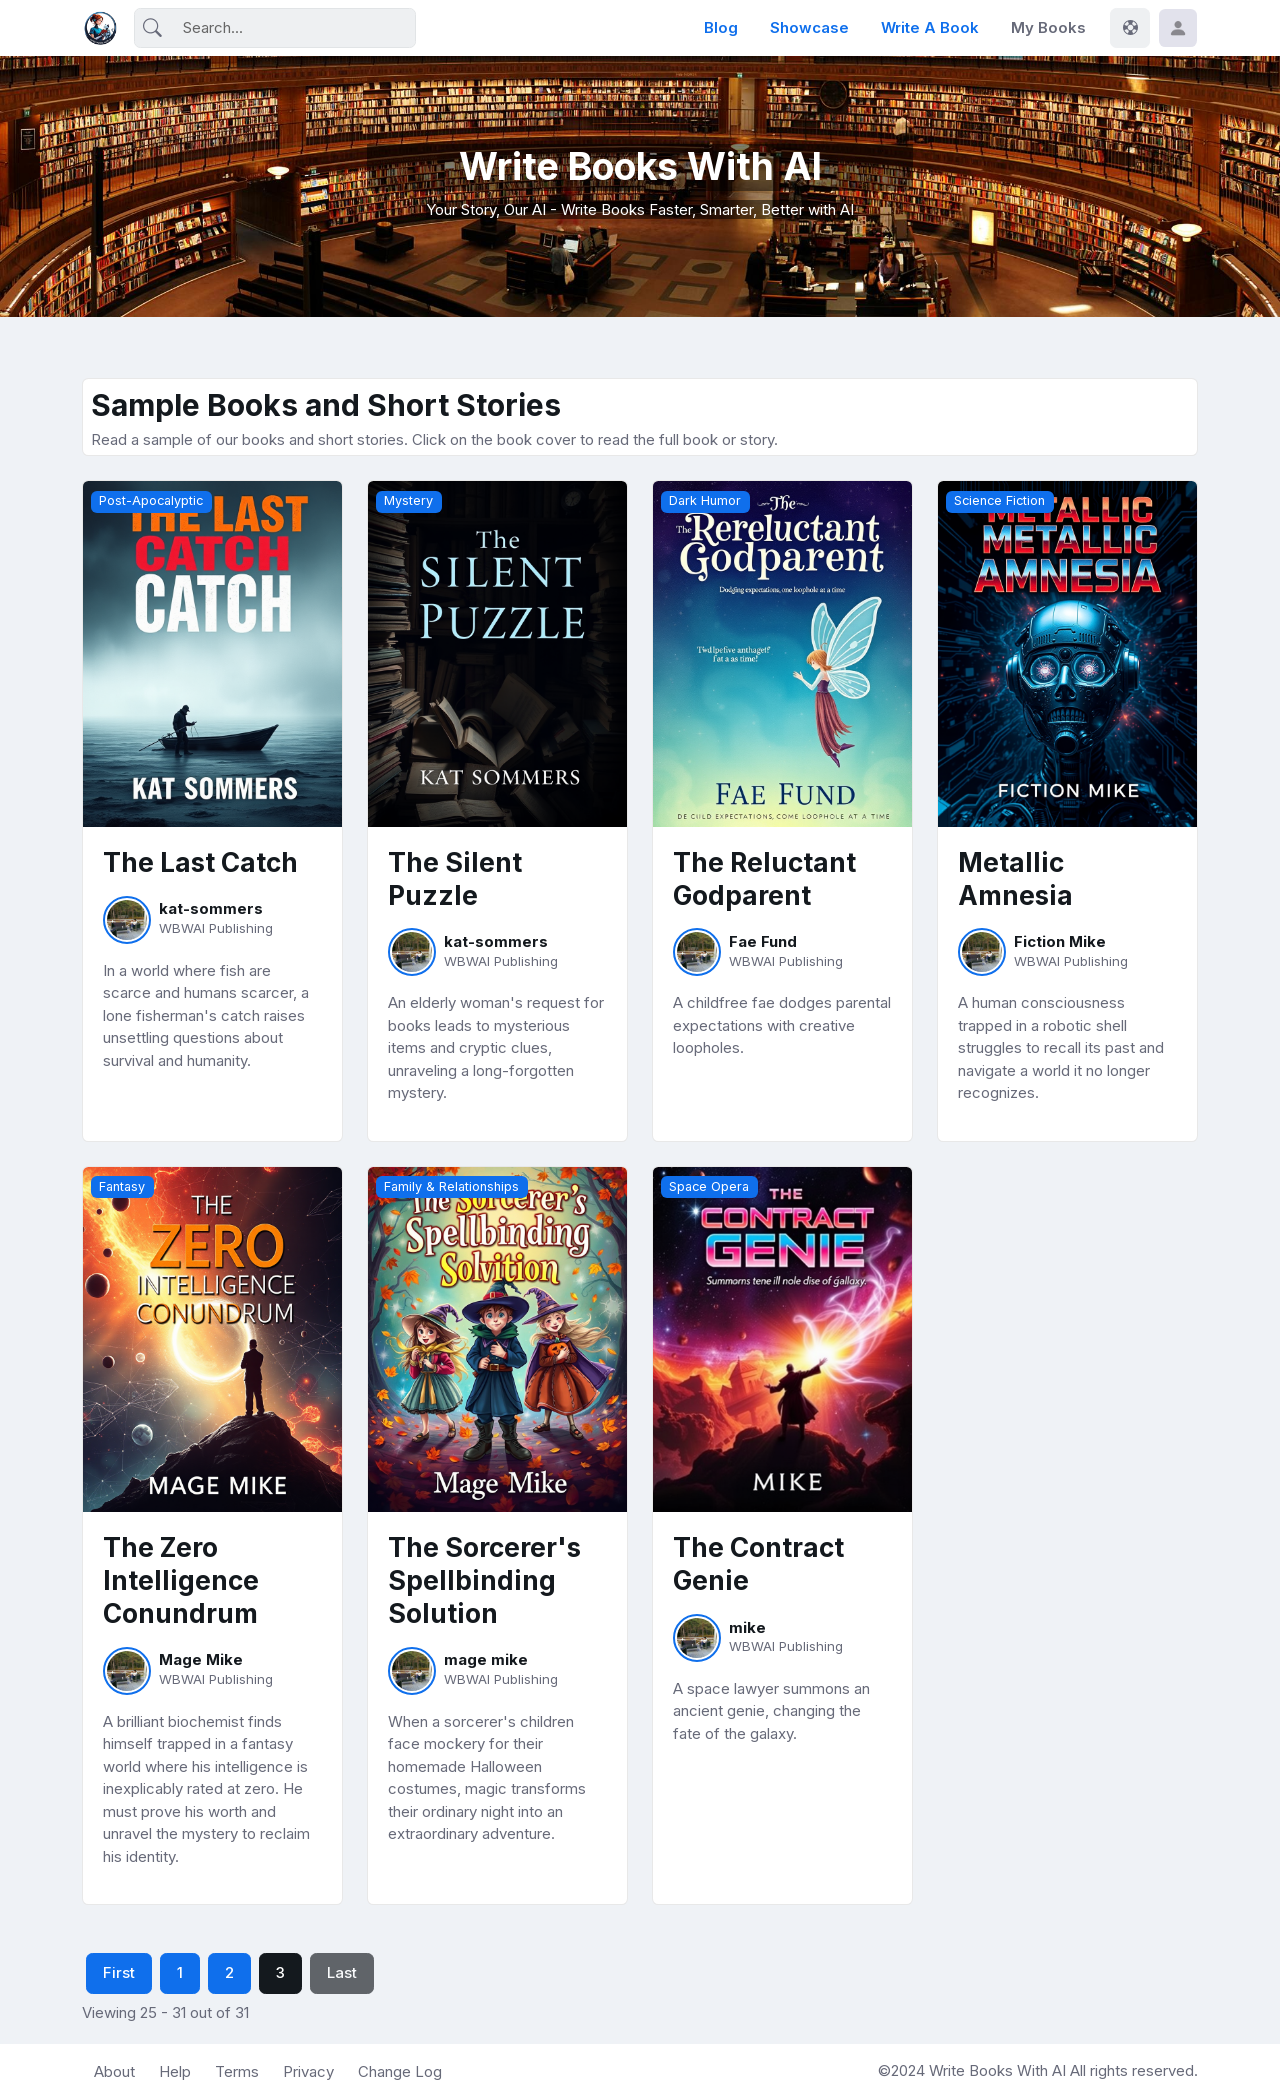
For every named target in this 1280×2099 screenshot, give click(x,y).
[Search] (275, 28)
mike (747, 1627)
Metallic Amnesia (1015, 879)
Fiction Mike (1060, 941)
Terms (237, 2071)
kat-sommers (211, 908)
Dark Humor (705, 500)
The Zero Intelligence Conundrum (181, 1580)
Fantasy (122, 1186)
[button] (1178, 28)
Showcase (809, 27)
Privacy (308, 2071)
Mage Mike (201, 1659)
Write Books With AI (999, 2070)
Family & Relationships (451, 1186)
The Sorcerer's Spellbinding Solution (484, 1580)
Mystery (408, 500)
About (114, 2071)
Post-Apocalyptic (151, 500)
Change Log (400, 2071)
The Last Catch (200, 862)
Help (175, 2071)
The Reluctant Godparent (764, 879)
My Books (1048, 27)
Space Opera (709, 1186)
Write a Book (930, 27)
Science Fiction (999, 500)
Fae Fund (763, 941)
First (119, 1972)
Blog (721, 27)
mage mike (486, 1659)
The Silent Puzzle (455, 879)
